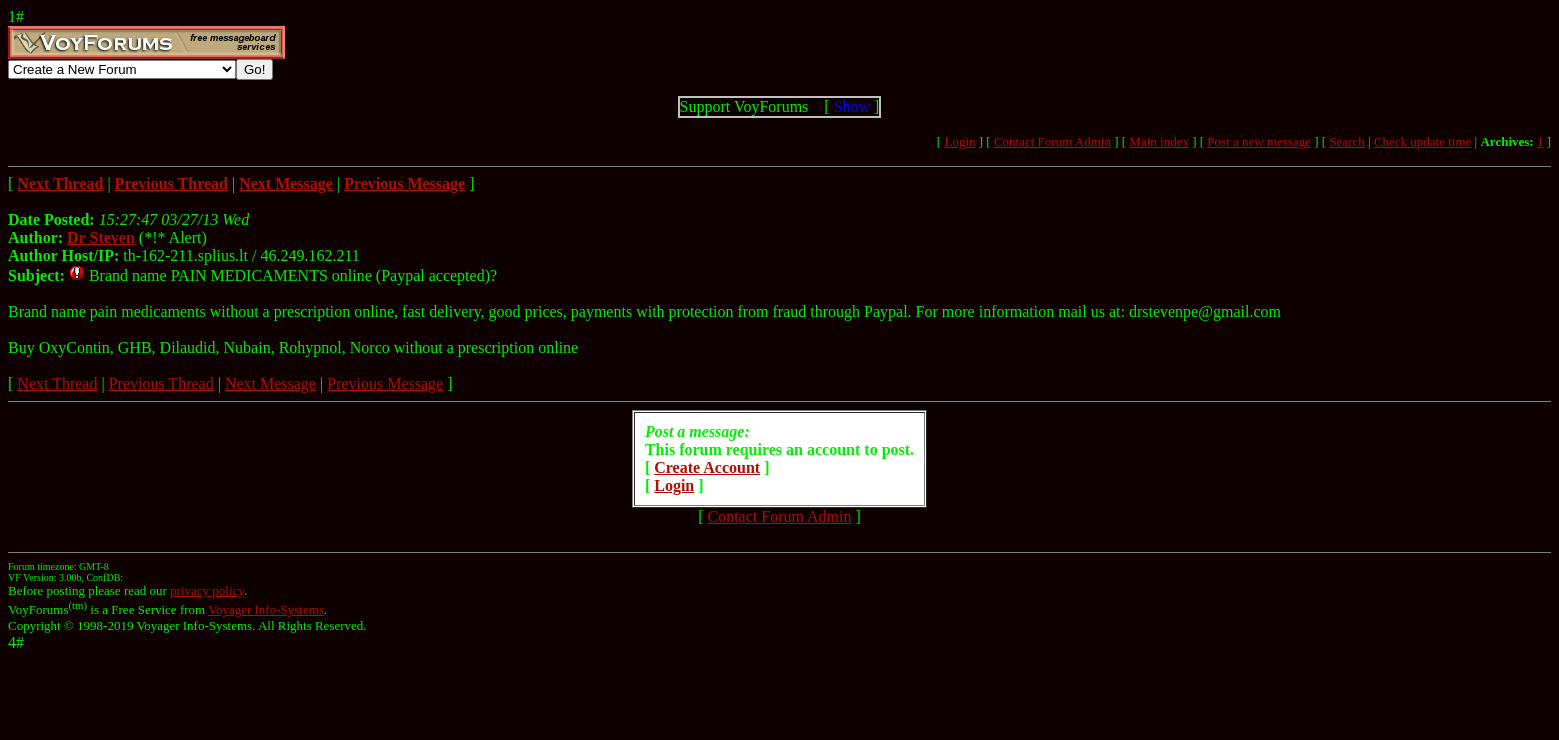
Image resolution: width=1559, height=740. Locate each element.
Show (852, 106)
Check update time (1422, 141)
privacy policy (207, 590)
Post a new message (1259, 141)
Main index (1159, 141)
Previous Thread (161, 383)
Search (1346, 141)
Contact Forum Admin (1052, 141)
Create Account (707, 467)
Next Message (270, 383)
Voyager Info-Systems (266, 609)
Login (959, 141)
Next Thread (57, 383)
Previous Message (385, 383)
